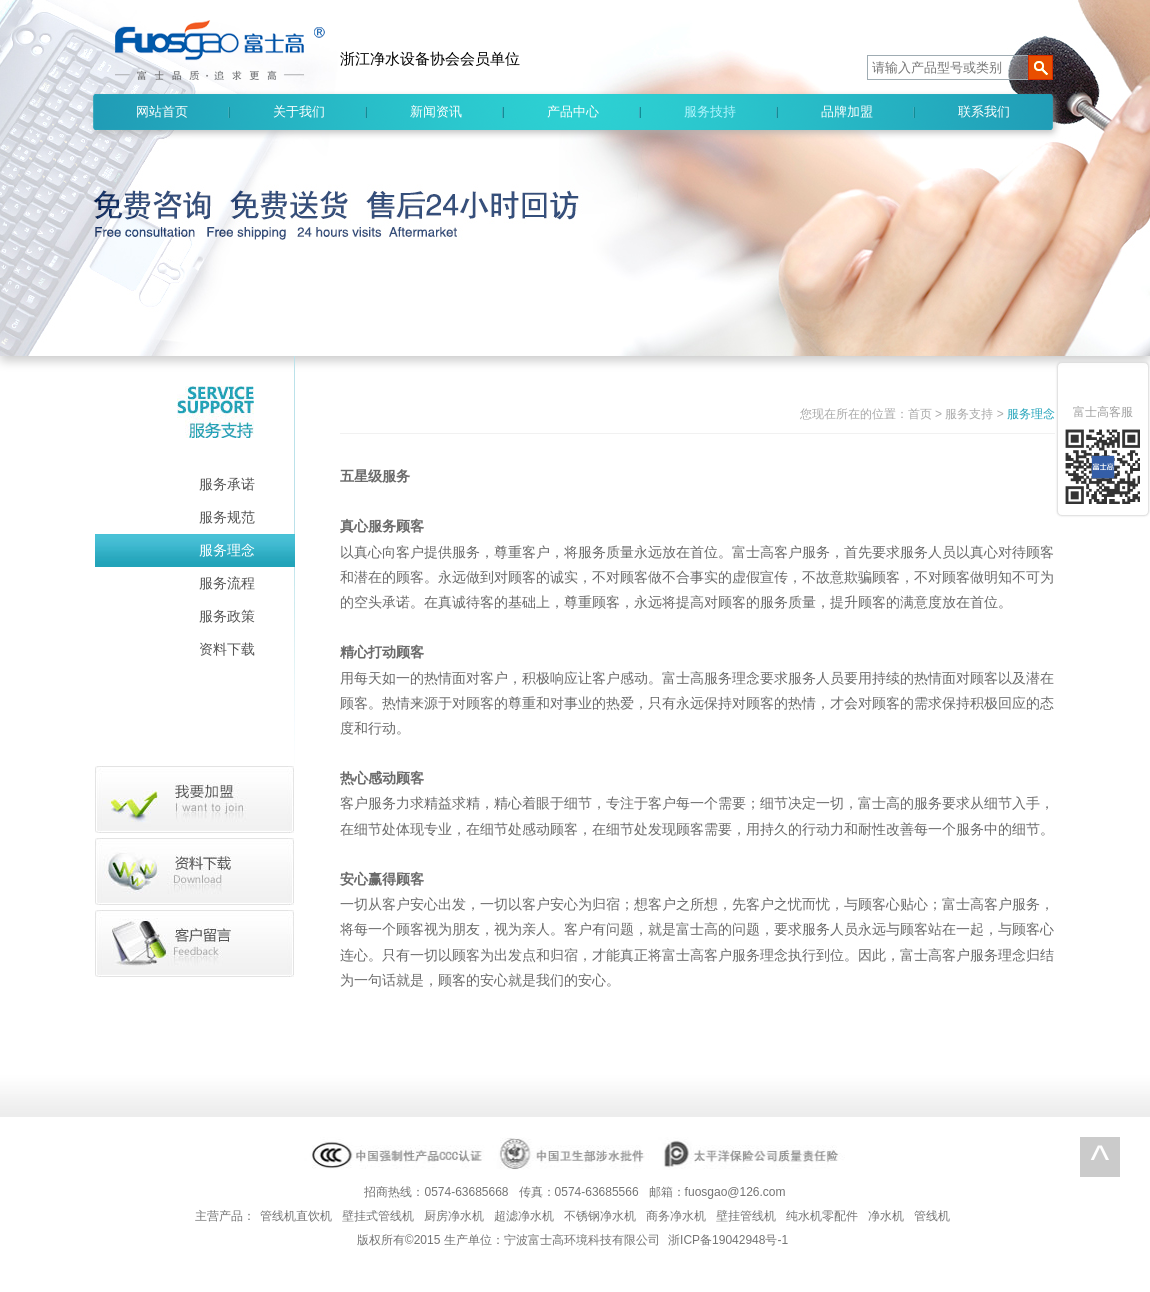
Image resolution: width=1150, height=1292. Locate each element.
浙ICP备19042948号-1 (728, 1240)
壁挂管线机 (746, 1216)
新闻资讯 (436, 111)
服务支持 (969, 414)
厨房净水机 (454, 1216)
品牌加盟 (847, 111)
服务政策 (227, 616)
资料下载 (227, 649)
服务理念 (227, 550)
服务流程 (227, 583)
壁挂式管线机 (378, 1216)
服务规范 (227, 517)
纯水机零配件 (822, 1216)
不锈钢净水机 (600, 1216)
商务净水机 (676, 1216)
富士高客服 (1103, 412)
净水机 (886, 1216)
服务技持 (710, 111)
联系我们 (984, 111)
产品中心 (573, 111)
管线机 (932, 1216)
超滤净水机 (524, 1216)
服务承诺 (227, 484)
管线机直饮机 (296, 1216)
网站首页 (162, 111)
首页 (920, 414)
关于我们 (299, 111)
